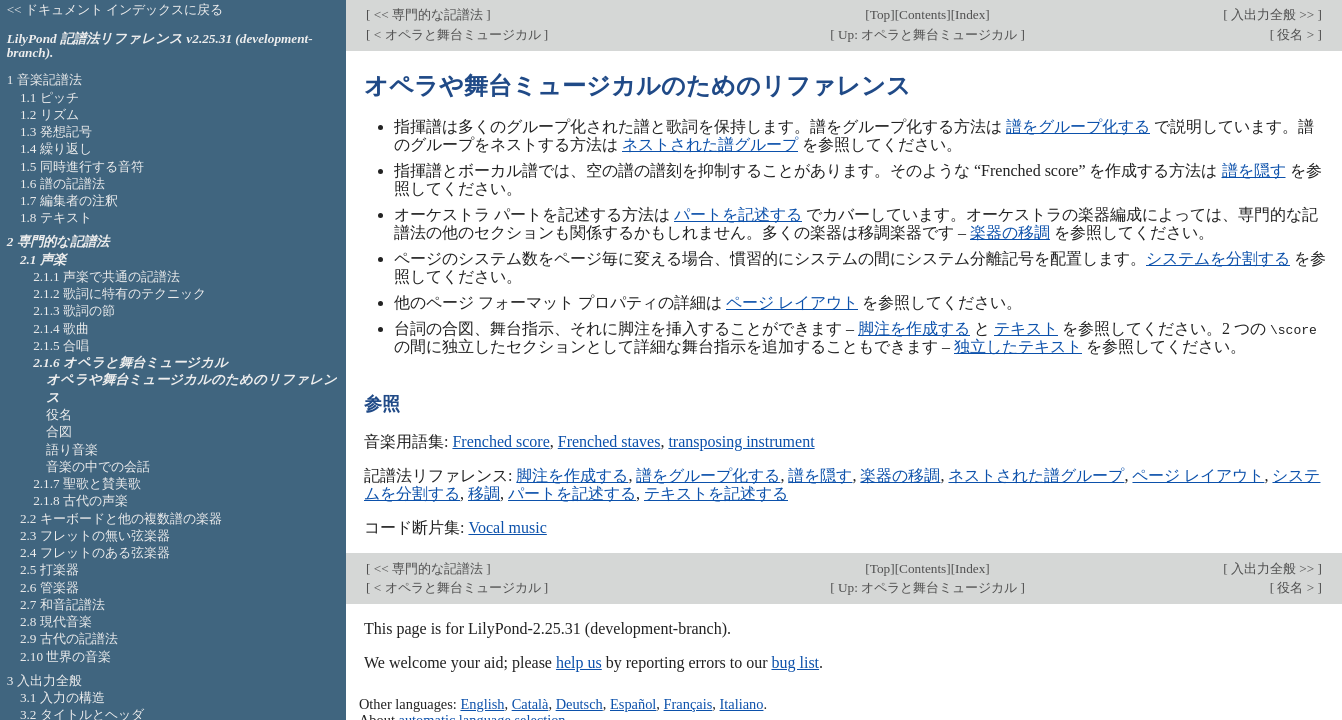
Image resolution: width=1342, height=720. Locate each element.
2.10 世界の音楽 (66, 656)
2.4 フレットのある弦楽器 (95, 552)
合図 (59, 431)
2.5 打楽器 (49, 569)
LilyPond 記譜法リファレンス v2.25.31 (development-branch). (160, 46)
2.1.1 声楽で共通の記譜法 (106, 276)
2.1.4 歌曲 (61, 328)
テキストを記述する (716, 493)
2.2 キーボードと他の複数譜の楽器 (121, 518)
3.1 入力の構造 (62, 697)
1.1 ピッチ (49, 97)
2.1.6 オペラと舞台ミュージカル (130, 362)
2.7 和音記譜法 (62, 604)
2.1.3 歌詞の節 (74, 310)
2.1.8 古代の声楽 (80, 500)
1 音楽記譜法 (44, 79)
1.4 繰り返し (56, 148)
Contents (922, 14)
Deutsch (579, 703)
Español (633, 703)
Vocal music (507, 527)
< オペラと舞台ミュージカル (456, 34)
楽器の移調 (1010, 232)
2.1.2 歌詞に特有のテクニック (119, 293)
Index (970, 14)
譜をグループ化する (1078, 126)
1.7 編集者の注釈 (69, 200)
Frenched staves (609, 441)
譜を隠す (1254, 170)
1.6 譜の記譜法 (62, 183)
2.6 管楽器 (49, 587)
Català (530, 703)
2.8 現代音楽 (56, 621)
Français (688, 703)
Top (880, 14)
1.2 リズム (49, 114)
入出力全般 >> (1273, 14)
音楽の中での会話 (98, 466)
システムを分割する (1218, 258)
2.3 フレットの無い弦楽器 (95, 535)
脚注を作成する (914, 328)
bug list (795, 662)
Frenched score (500, 441)
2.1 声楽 (43, 259)
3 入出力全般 (44, 680)
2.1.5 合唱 (61, 345)
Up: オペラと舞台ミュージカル (928, 34)
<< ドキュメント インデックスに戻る (115, 9)
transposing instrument (741, 441)
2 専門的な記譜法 (58, 241)
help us (579, 662)
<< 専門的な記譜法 (428, 14)
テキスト (1026, 328)
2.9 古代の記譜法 (69, 638)
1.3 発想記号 (56, 131)
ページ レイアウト (792, 302)
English (482, 703)
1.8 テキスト (56, 217)
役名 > (1295, 34)
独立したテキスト (1018, 346)
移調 (484, 493)
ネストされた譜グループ (710, 144)
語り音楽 (72, 449)
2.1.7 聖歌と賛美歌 (87, 483)
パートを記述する (738, 214)
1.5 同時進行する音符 (82, 166)
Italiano (742, 703)
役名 (59, 414)
